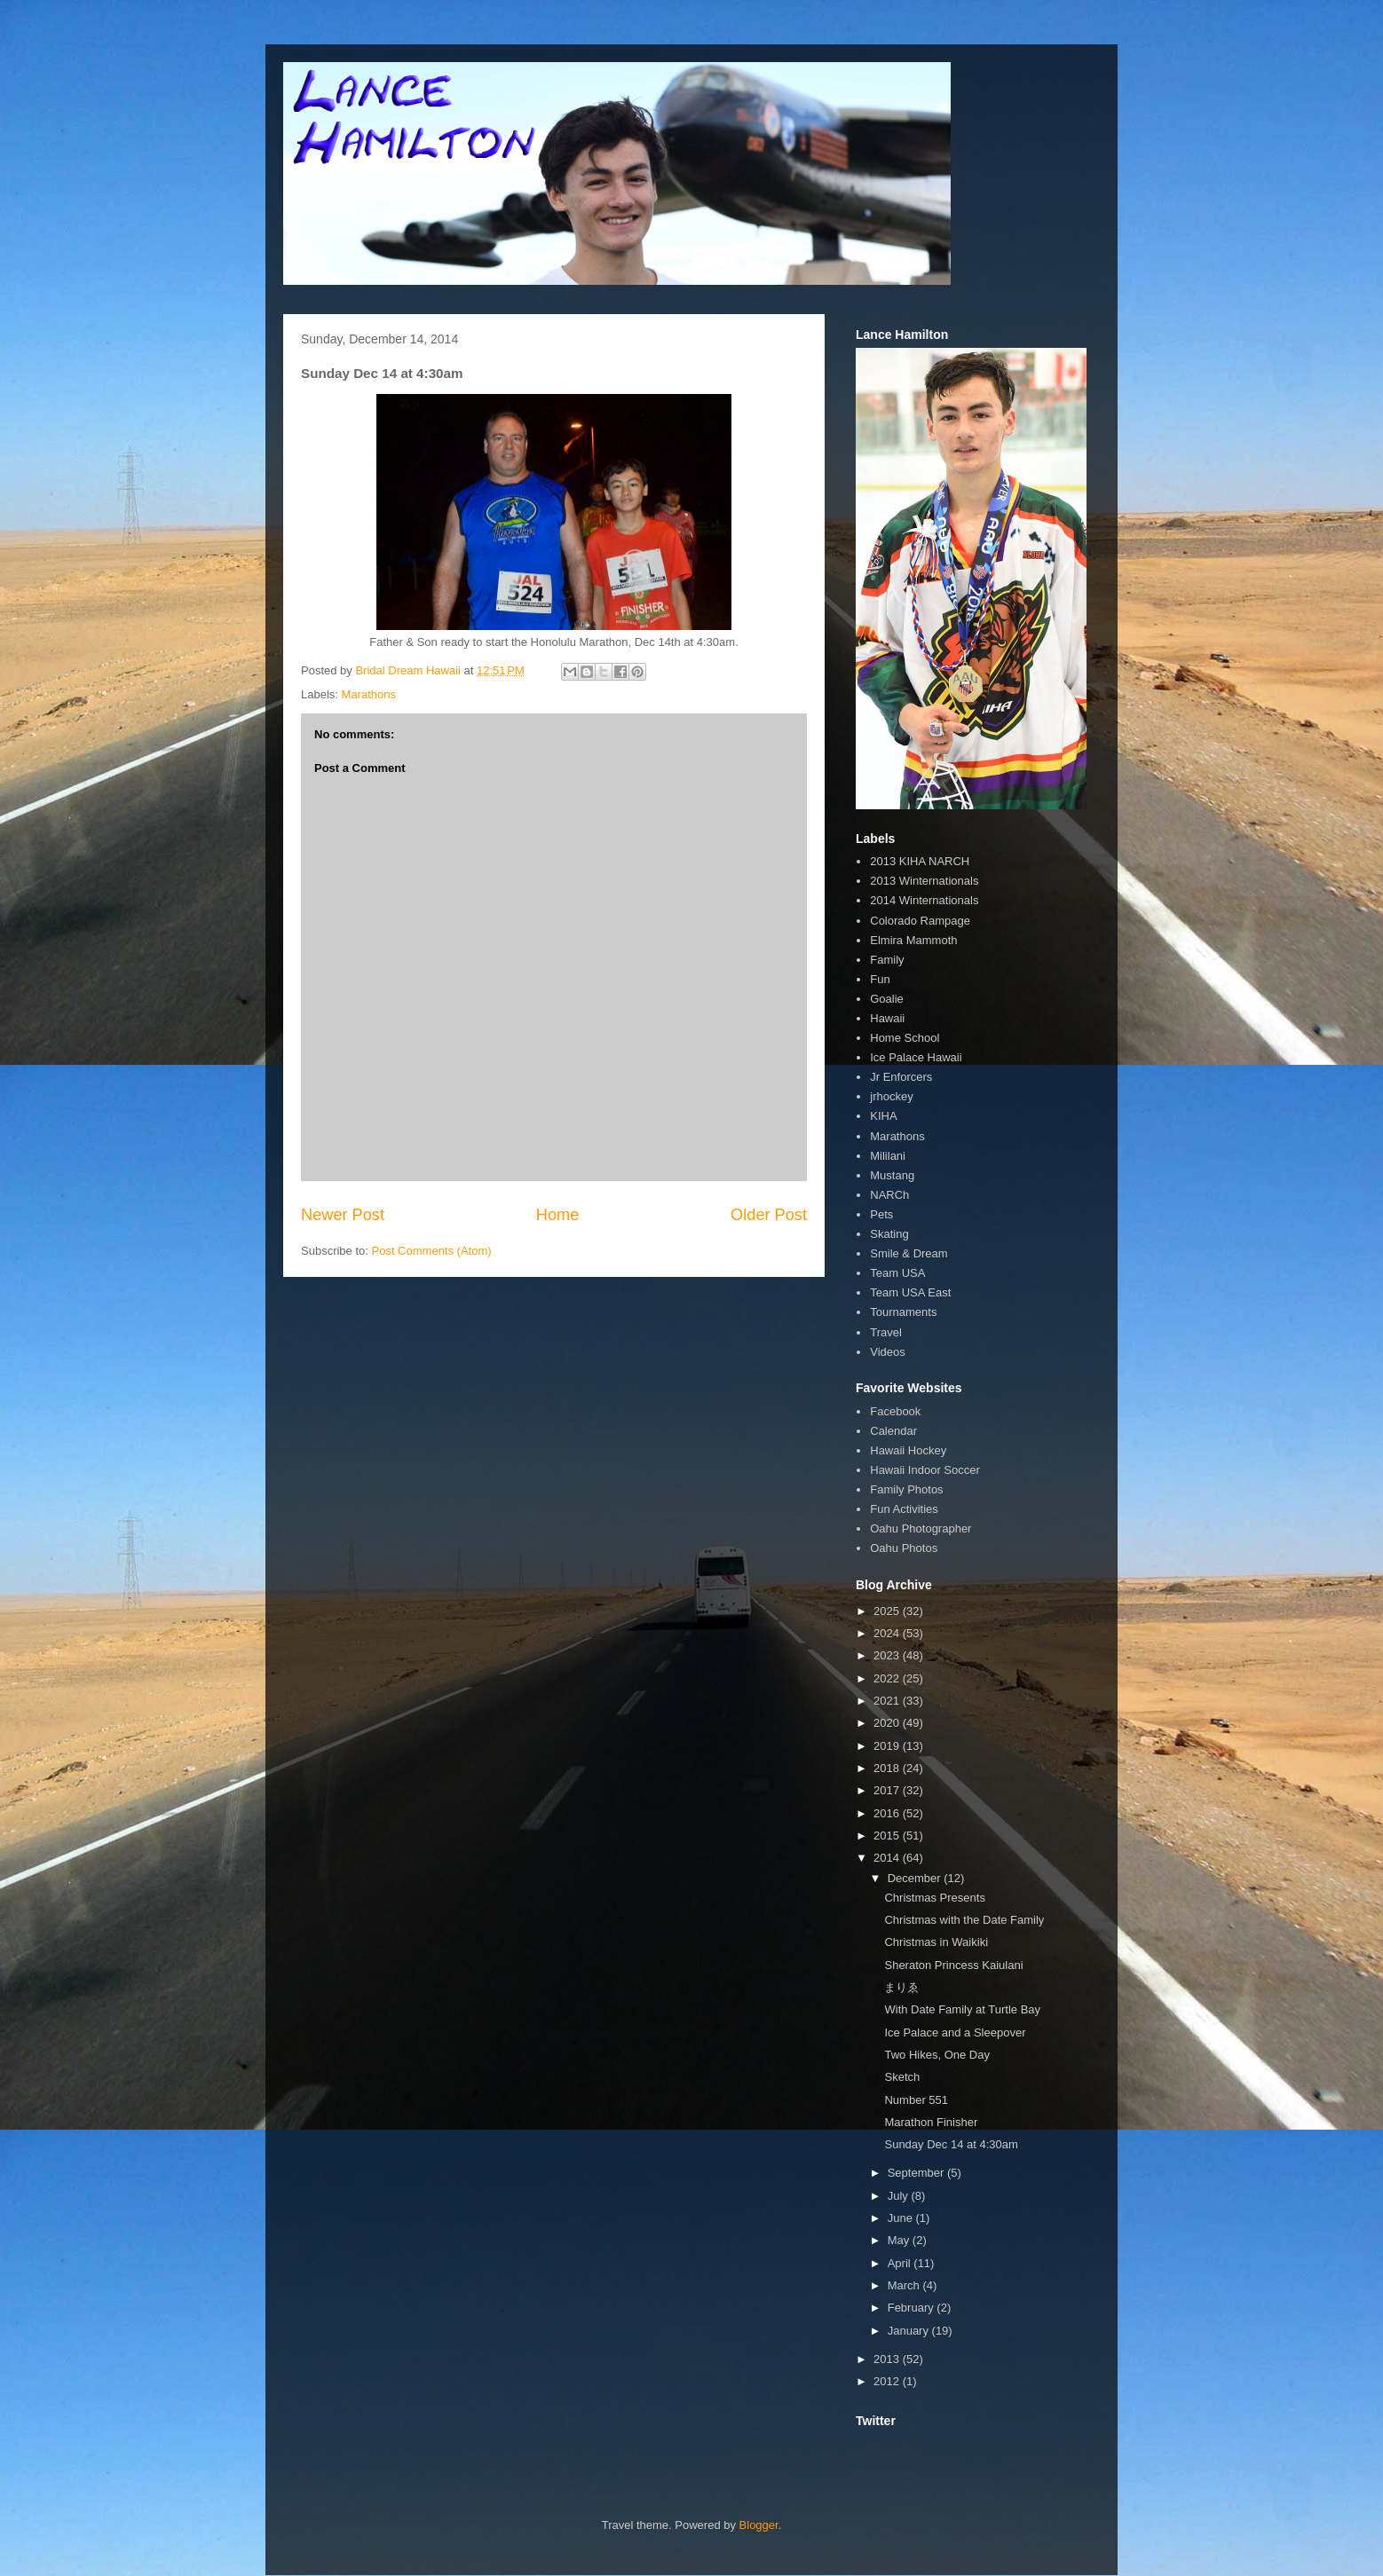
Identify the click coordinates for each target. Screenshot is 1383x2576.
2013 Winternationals (924, 880)
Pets (881, 1214)
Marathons (369, 694)
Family (887, 959)
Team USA (897, 1273)
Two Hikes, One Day (937, 2054)
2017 (888, 1790)
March (905, 2285)
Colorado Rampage (920, 920)
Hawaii (887, 1018)
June (902, 2218)
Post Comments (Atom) (432, 1250)
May (900, 2240)
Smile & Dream (908, 1253)
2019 (888, 1746)
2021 (888, 1700)
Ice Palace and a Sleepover (954, 2032)
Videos (887, 1352)
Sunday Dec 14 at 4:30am (950, 2144)
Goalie (887, 998)
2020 (888, 1722)
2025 (888, 1611)
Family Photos (906, 1489)
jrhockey (891, 1096)
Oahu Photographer (920, 1528)
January (910, 2330)
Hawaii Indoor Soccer (925, 1470)
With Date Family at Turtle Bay (962, 2009)
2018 (888, 1768)
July (900, 2195)
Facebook (895, 1411)
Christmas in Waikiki (936, 1942)
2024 (888, 1633)
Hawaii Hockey (908, 1450)
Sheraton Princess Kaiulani (953, 1965)
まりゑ (901, 1987)
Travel (886, 1332)
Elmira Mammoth (913, 940)
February (912, 2307)
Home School (904, 1037)
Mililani (887, 1155)
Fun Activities (904, 1509)
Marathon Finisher (930, 2122)
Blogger (758, 2525)
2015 (888, 1835)
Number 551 (916, 2100)
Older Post (769, 1215)
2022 (888, 1678)
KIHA (883, 1116)
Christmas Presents (934, 1897)
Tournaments (903, 1312)
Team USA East (910, 1292)
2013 (888, 2359)
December (916, 1878)
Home (558, 1215)
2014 (888, 1857)
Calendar (893, 1431)
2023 (888, 1655)
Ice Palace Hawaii (915, 1057)
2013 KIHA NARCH (919, 861)
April (901, 2263)
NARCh (889, 1194)
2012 (888, 2381)
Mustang (892, 1175)
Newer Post (342, 1215)
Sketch (902, 2077)
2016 (888, 1813)
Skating (889, 1234)
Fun (879, 979)
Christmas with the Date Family (964, 1919)
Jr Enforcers (901, 1076)
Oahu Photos (903, 1548)
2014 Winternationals (924, 900)
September (917, 2172)
